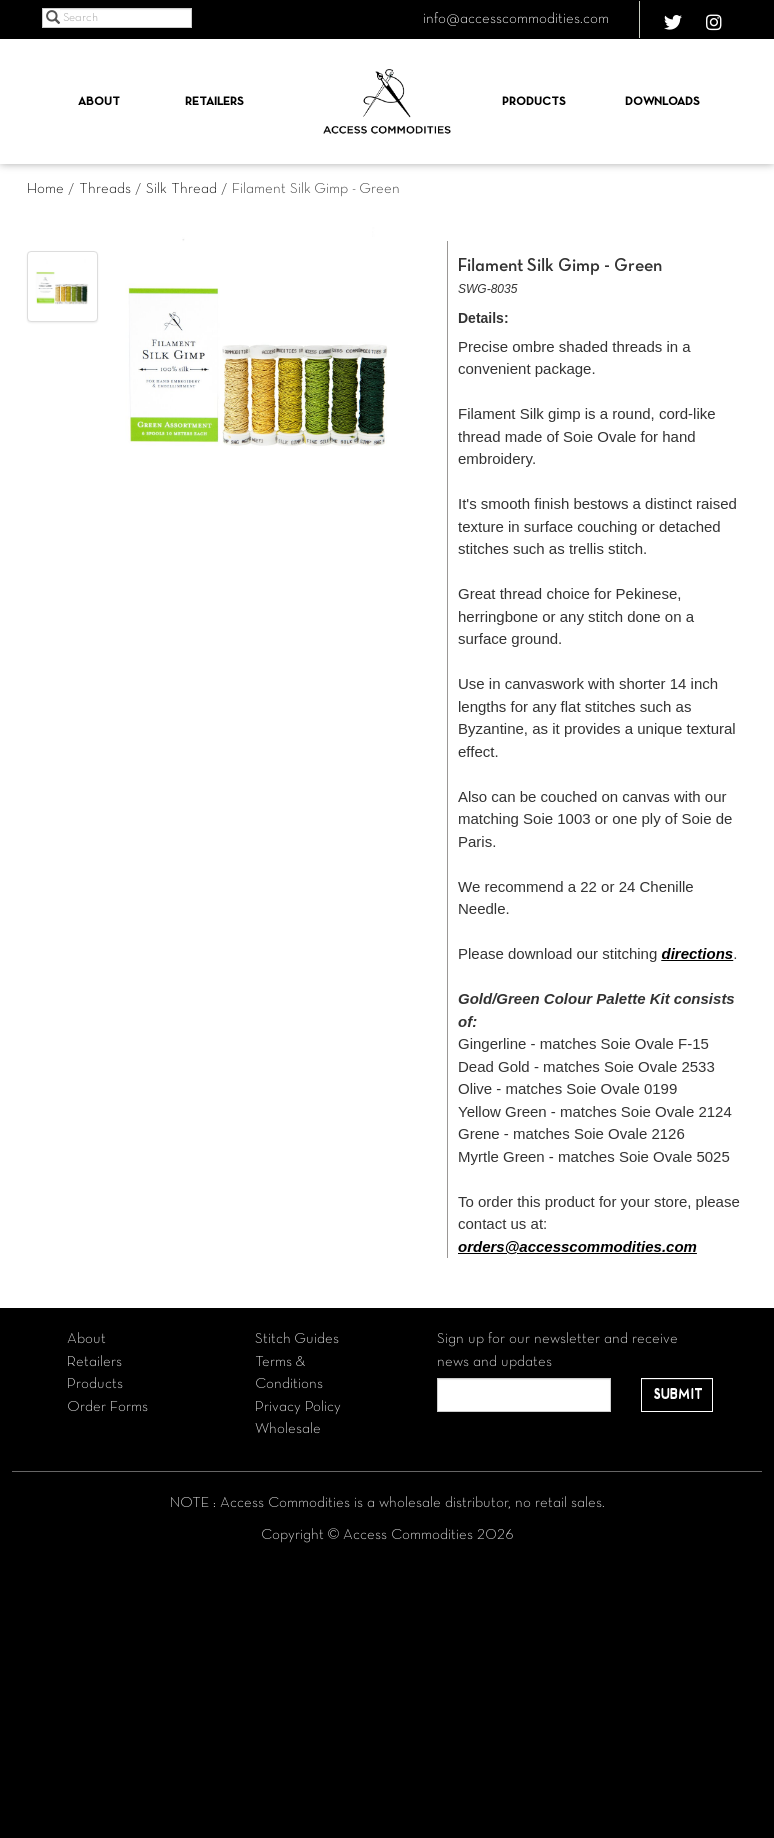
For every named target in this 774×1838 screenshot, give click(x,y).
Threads (105, 189)
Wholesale (288, 1429)
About (99, 102)
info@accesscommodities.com (516, 19)
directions (697, 953)
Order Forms (107, 1407)
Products (534, 102)
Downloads (662, 102)
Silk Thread (181, 189)
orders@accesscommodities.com (577, 1246)
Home (45, 189)
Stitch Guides (297, 1339)
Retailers (214, 102)
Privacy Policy (298, 1407)
